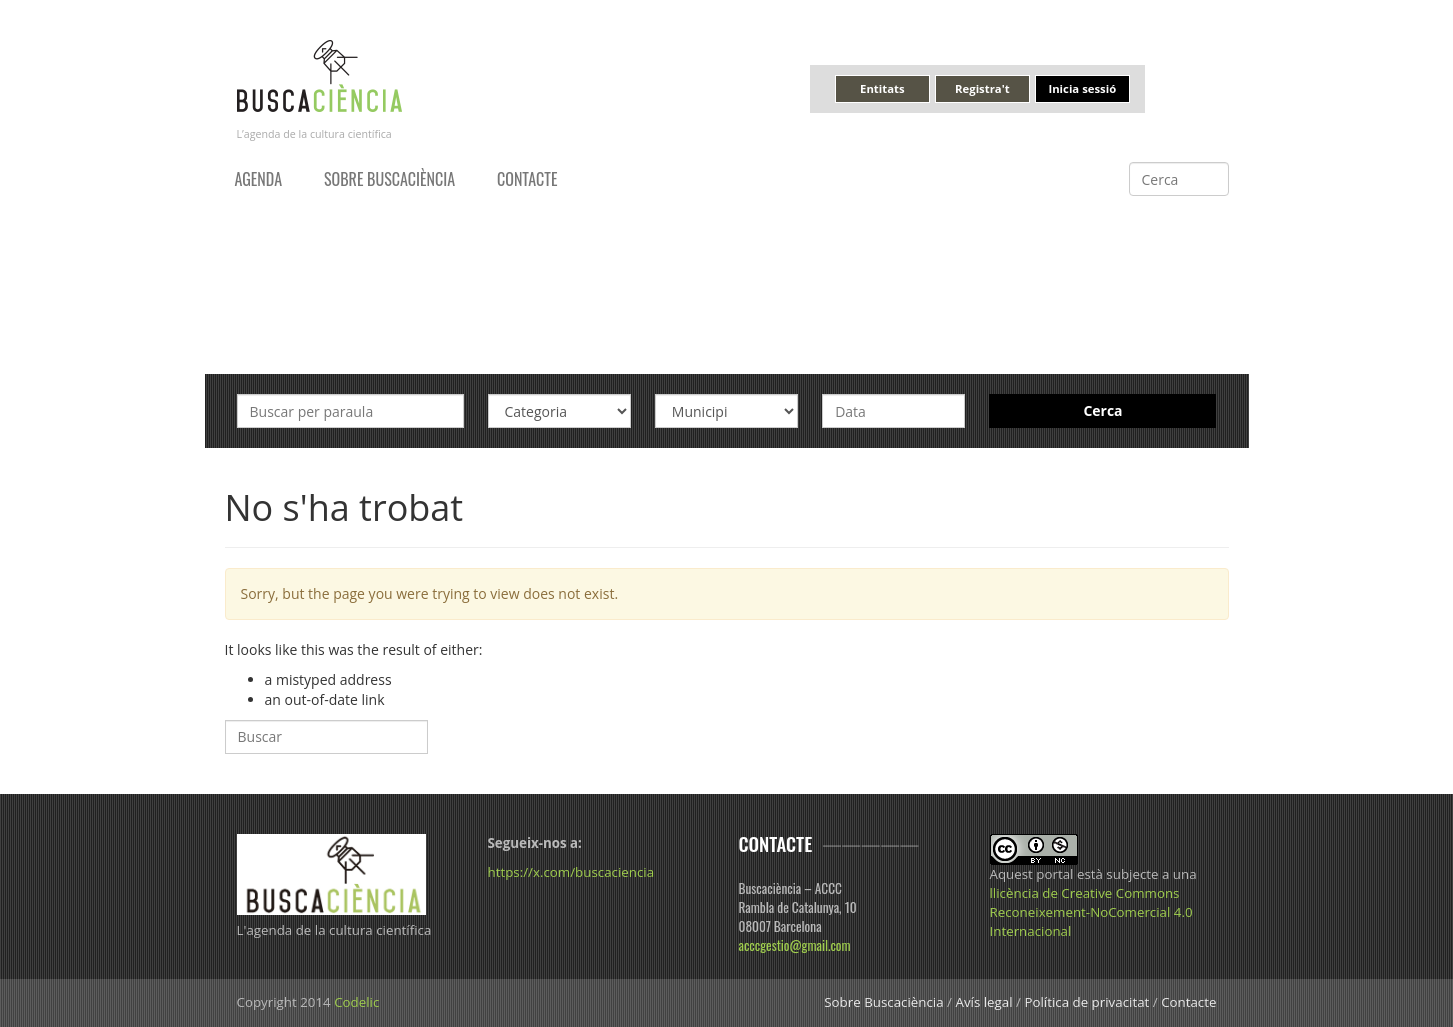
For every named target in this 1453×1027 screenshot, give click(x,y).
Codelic (356, 1002)
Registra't (982, 88)
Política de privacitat (1086, 1002)
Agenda (259, 179)
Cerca (1102, 410)
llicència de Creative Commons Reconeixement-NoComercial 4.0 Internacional (1091, 912)
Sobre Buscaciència (389, 179)
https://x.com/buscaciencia (571, 872)
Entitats (882, 88)
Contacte (527, 179)
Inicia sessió (1082, 88)
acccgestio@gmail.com (795, 945)
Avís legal (983, 1002)
